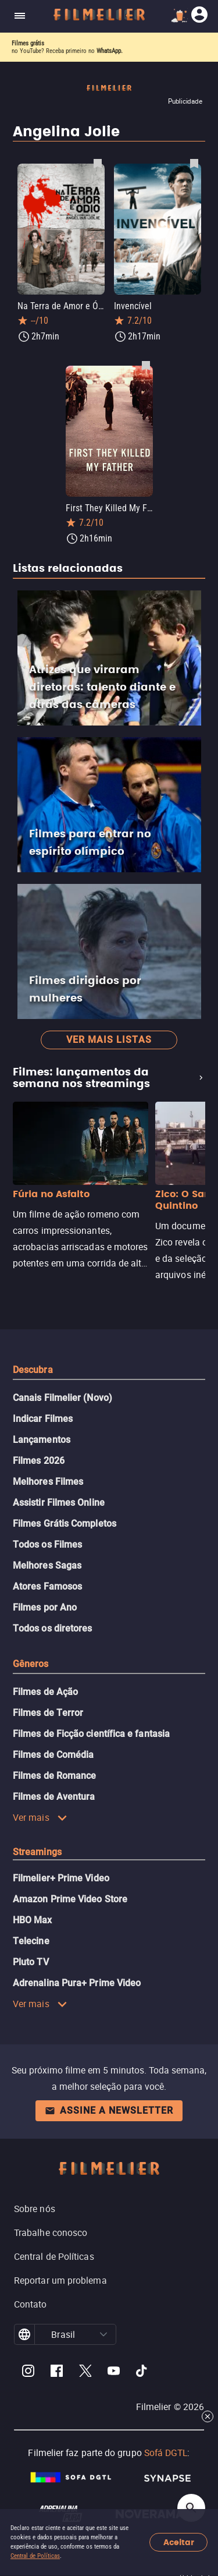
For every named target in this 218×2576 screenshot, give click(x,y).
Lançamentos (41, 1439)
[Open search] (191, 2508)
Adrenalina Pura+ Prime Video (77, 1982)
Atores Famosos (47, 1586)
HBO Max (32, 1920)
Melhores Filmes (48, 1481)
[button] (103, 2334)
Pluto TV (31, 1962)
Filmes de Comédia (53, 1754)
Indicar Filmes (43, 1418)
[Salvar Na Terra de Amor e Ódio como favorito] (98, 163)
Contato (30, 2304)
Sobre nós (34, 2208)
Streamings (37, 1851)
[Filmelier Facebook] (56, 2372)
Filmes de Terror (48, 1712)
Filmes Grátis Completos (64, 1523)
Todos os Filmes (47, 1544)
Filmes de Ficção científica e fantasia (91, 1733)
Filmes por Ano (45, 1607)
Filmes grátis (28, 43)
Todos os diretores (52, 1628)
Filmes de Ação (45, 1691)
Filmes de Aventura (54, 1796)
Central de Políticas (35, 2556)
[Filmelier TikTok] (142, 2372)
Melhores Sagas (47, 1565)
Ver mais (40, 1817)
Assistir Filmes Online (59, 1502)
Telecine (31, 1941)
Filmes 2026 (39, 1460)
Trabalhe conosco (50, 2232)
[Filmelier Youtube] (113, 2372)
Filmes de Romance (54, 1775)
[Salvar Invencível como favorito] (194, 163)
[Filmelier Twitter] (85, 2372)
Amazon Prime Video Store (70, 1899)
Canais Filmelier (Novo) (62, 1397)
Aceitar (178, 2542)
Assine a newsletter (109, 2110)
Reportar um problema (60, 2280)
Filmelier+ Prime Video (61, 1878)
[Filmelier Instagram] (28, 2372)
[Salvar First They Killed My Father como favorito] (146, 365)
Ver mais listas (109, 1039)
